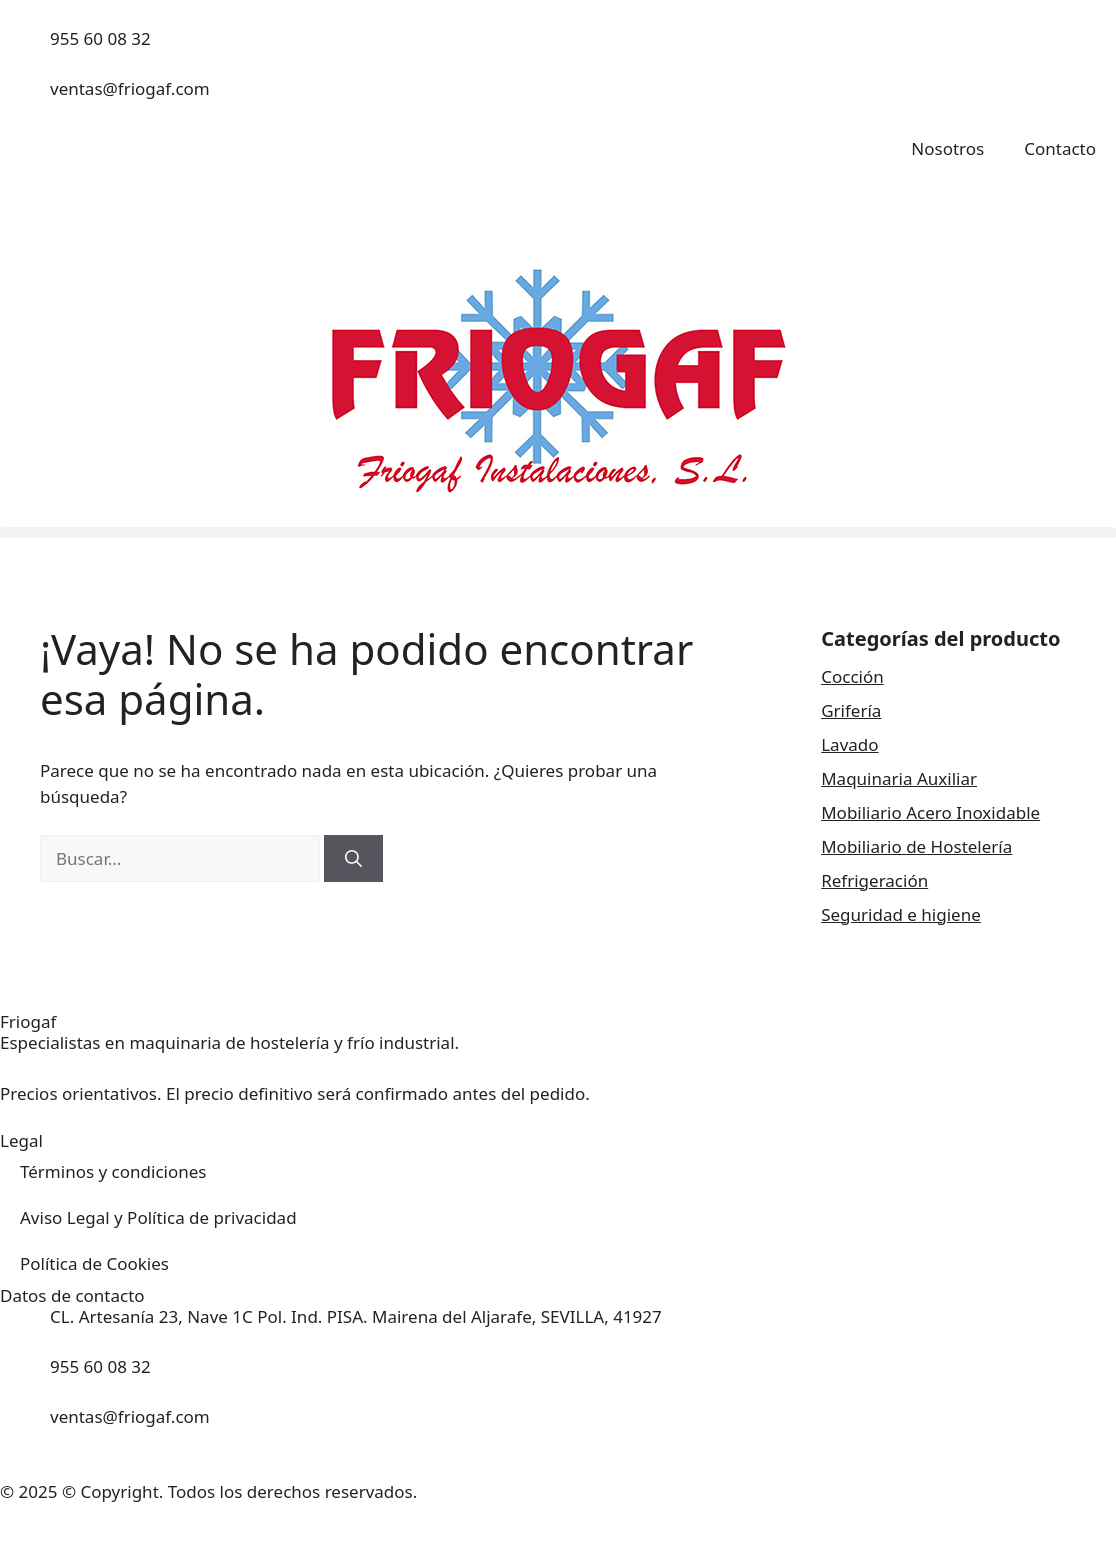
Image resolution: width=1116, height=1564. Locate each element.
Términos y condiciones (113, 1171)
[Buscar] (353, 859)
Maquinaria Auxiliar (899, 778)
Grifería (851, 710)
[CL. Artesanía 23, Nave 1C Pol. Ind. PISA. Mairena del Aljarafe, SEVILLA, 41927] (25, 1329)
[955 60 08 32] (25, 51)
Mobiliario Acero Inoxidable (930, 812)
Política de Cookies (94, 1263)
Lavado (849, 744)
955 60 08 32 (100, 38)
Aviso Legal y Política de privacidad (158, 1217)
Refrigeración (874, 880)
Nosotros (947, 148)
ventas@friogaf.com (130, 88)
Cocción (852, 676)
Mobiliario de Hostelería (916, 846)
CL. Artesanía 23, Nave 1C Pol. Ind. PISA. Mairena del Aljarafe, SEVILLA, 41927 (356, 1316)
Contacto (1060, 148)
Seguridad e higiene (901, 914)
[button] (558, 532)
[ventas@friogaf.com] (25, 101)
